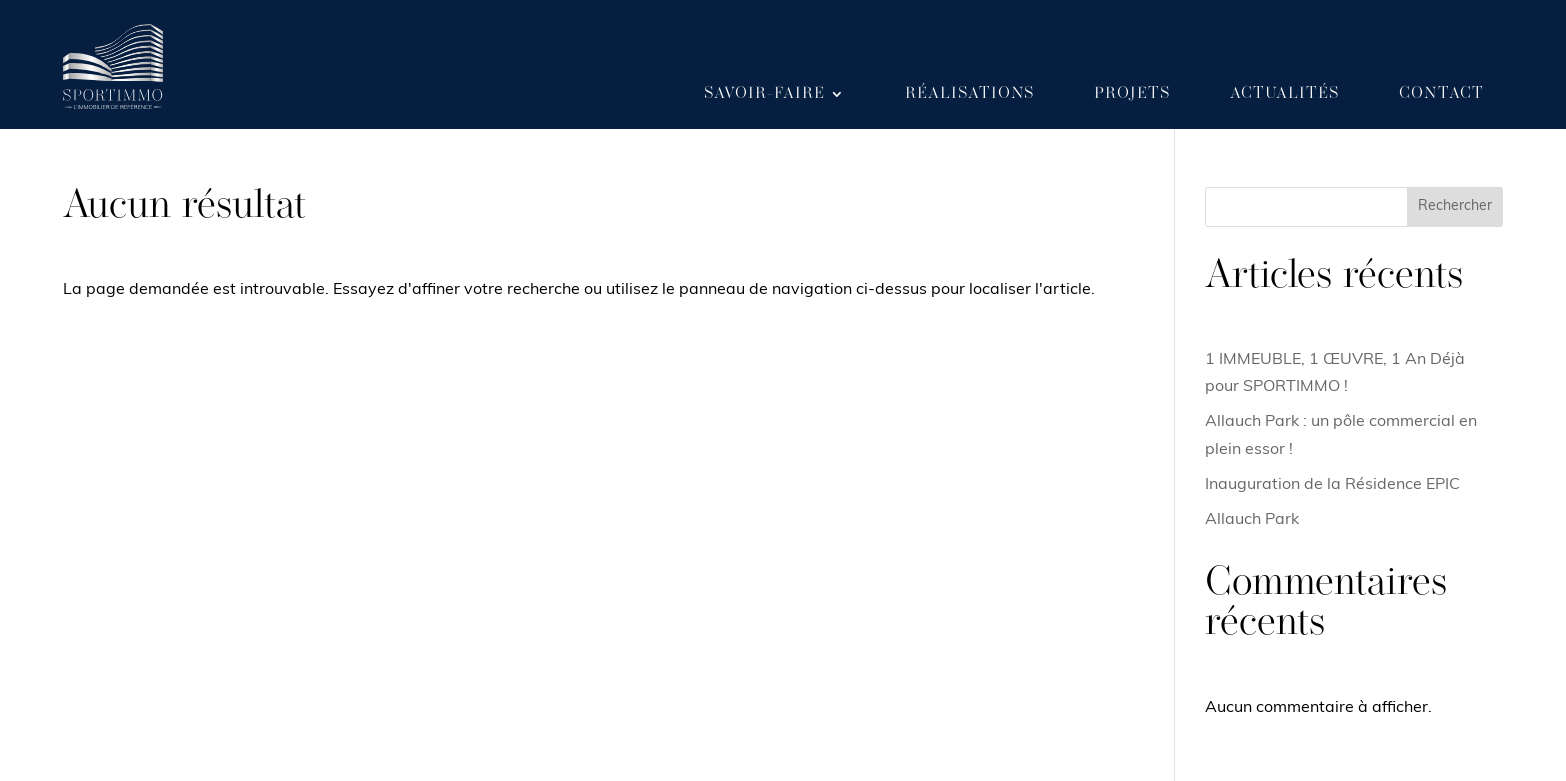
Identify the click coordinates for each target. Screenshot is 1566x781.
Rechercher (1455, 206)
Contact (1441, 94)
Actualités (1284, 94)
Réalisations (969, 94)
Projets (1132, 94)
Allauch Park (1252, 520)
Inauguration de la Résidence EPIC (1332, 485)
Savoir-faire (764, 94)
